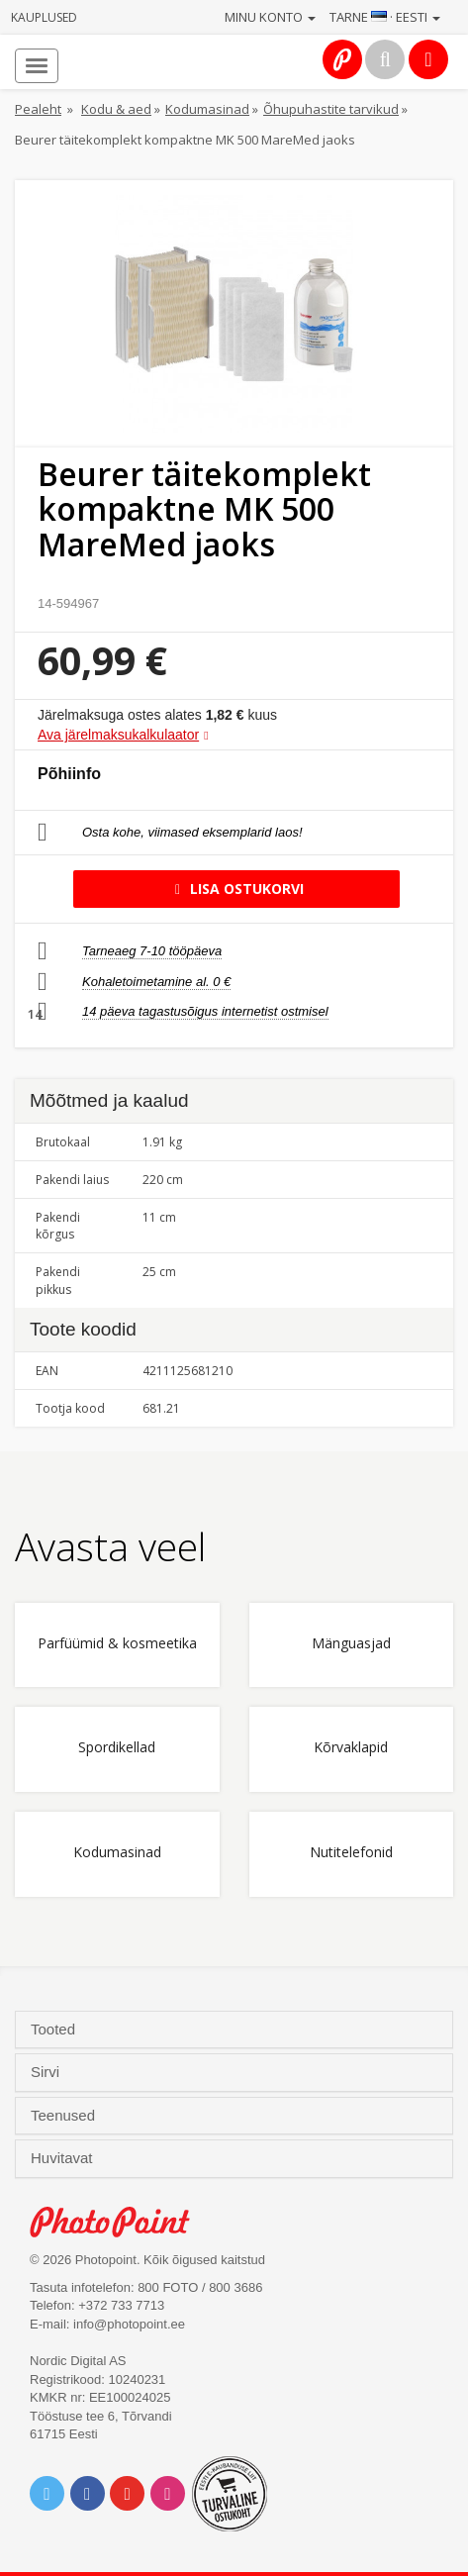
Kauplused (44, 17)
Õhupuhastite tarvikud (331, 109)
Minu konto (270, 17)
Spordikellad (116, 1747)
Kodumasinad (207, 109)
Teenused (65, 2116)
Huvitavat (64, 2158)
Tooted (55, 2029)
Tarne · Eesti (384, 17)
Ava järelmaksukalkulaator (118, 735)
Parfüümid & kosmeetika (117, 1643)
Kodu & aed (116, 109)
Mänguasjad (351, 1643)
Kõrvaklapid (351, 1747)
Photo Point (120, 2222)
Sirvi (47, 2072)
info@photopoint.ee (129, 2324)
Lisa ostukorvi (236, 888)
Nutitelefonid (351, 1852)
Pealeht (38, 109)
